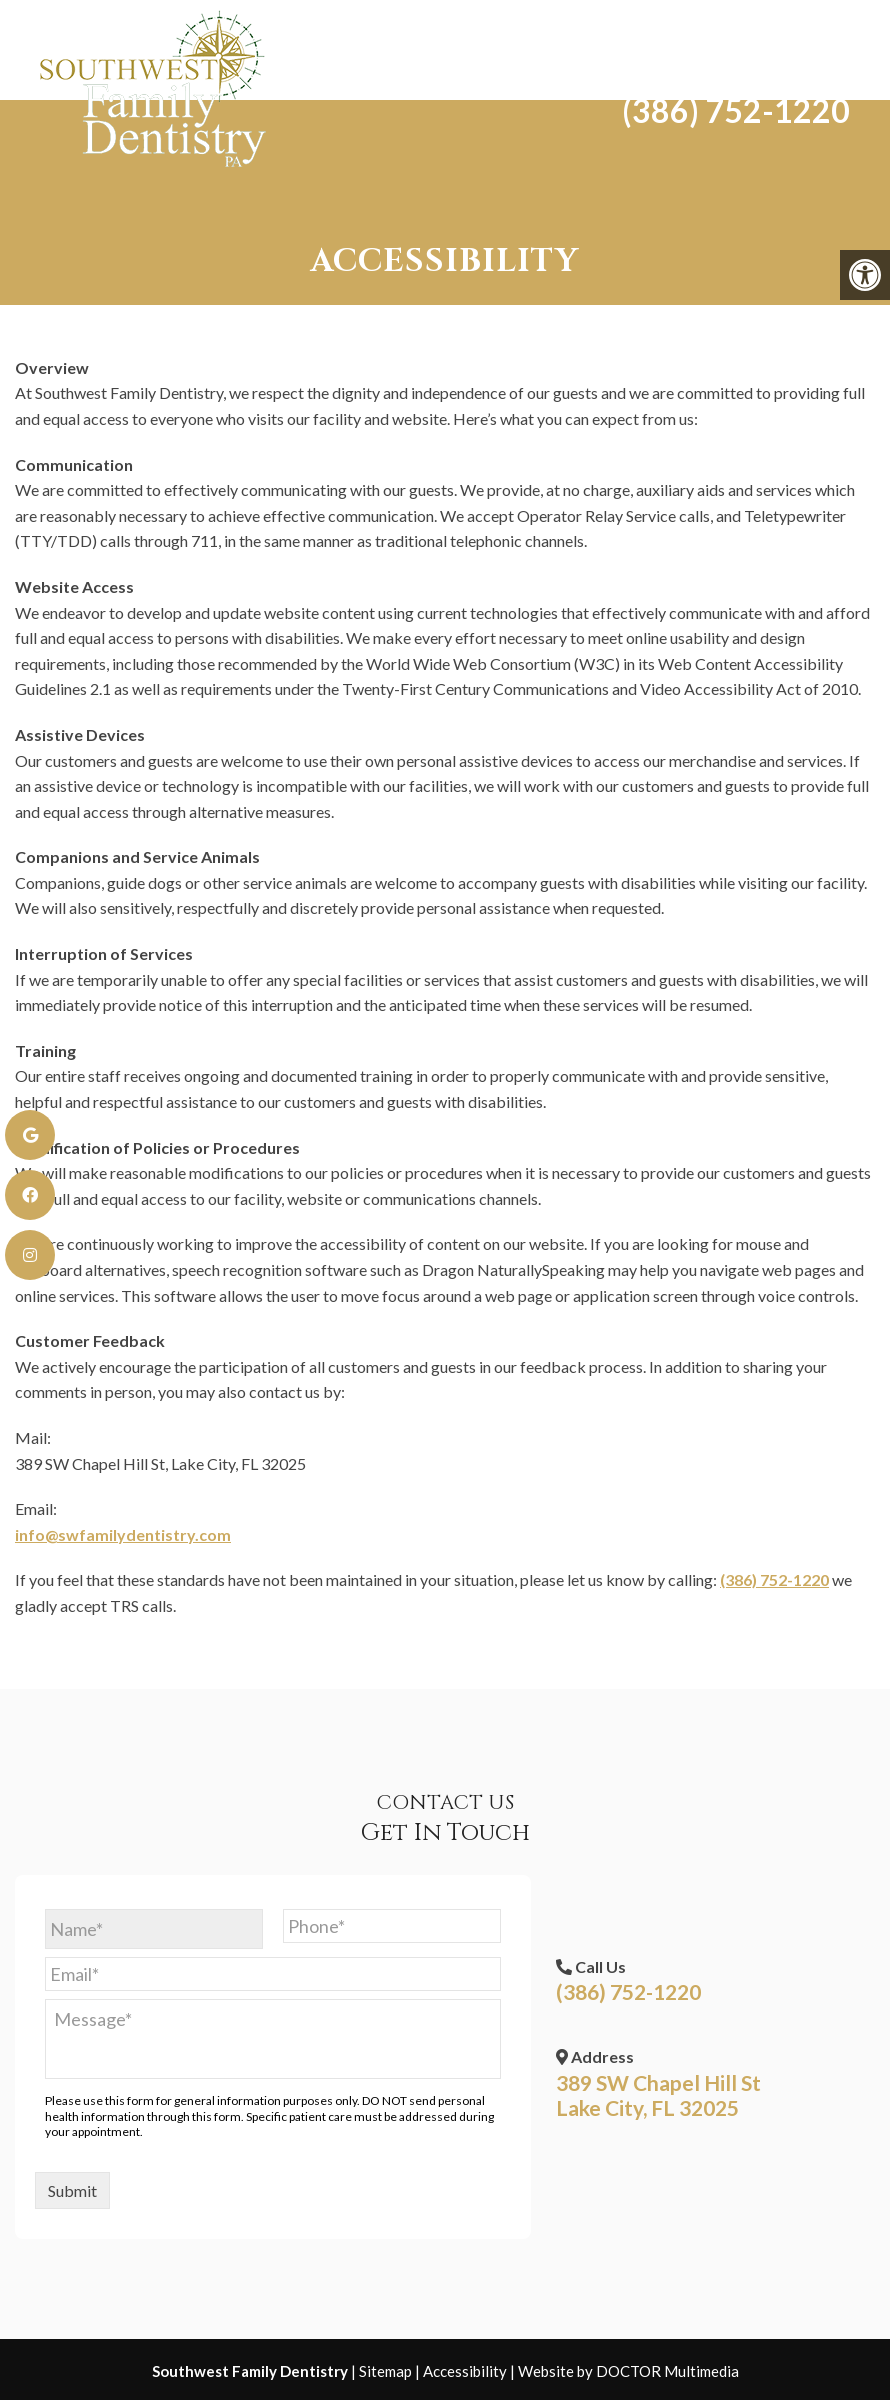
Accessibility (465, 2371)
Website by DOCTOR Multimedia (628, 2371)
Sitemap (385, 2371)
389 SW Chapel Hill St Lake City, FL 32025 (658, 2095)
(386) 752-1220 (725, 92)
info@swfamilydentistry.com (123, 1534)
